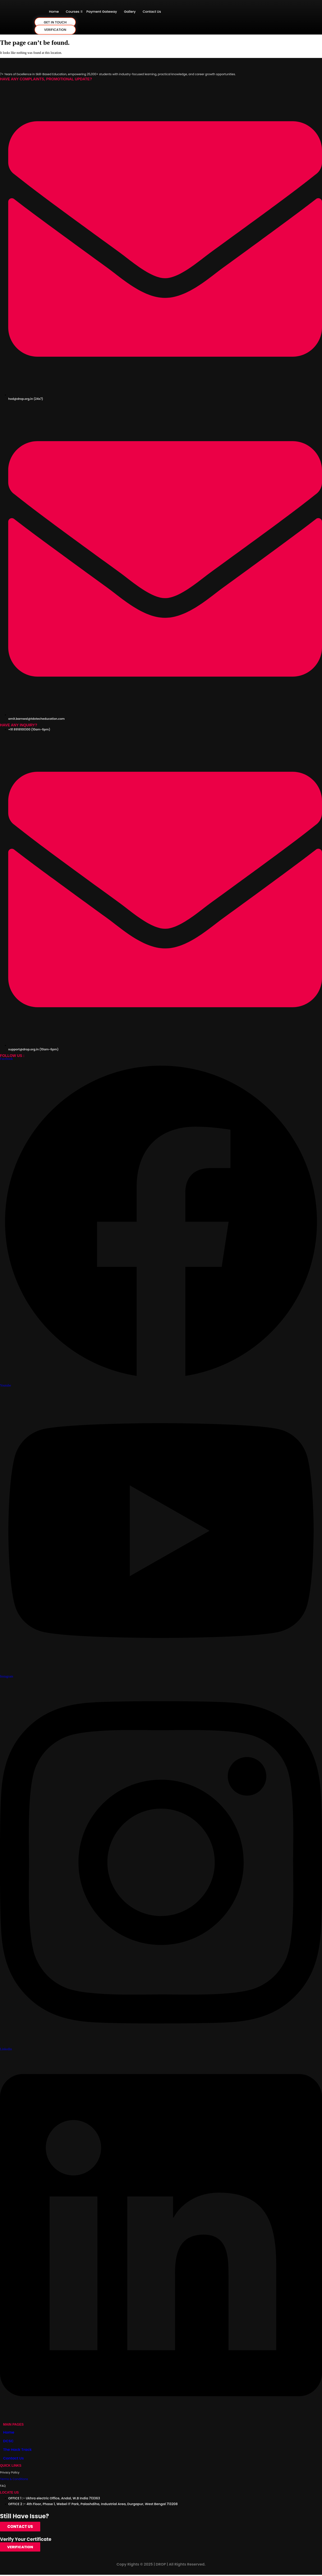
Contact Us (152, 11)
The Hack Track (17, 2450)
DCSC (8, 2441)
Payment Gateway (101, 11)
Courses (73, 11)
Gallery (130, 11)
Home (54, 11)
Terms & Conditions (14, 2480)
